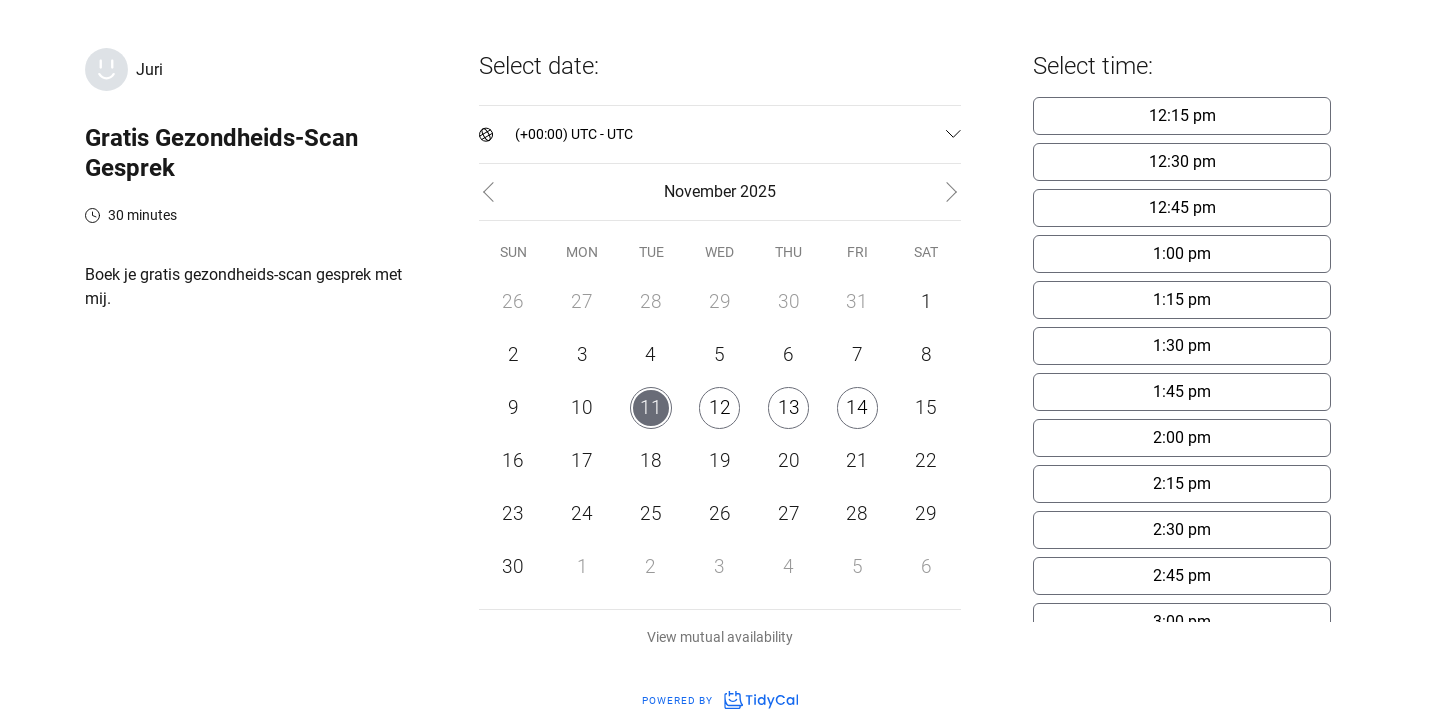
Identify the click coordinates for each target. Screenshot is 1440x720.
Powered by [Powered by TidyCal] (720, 700)
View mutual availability (720, 637)
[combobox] (516, 134)
